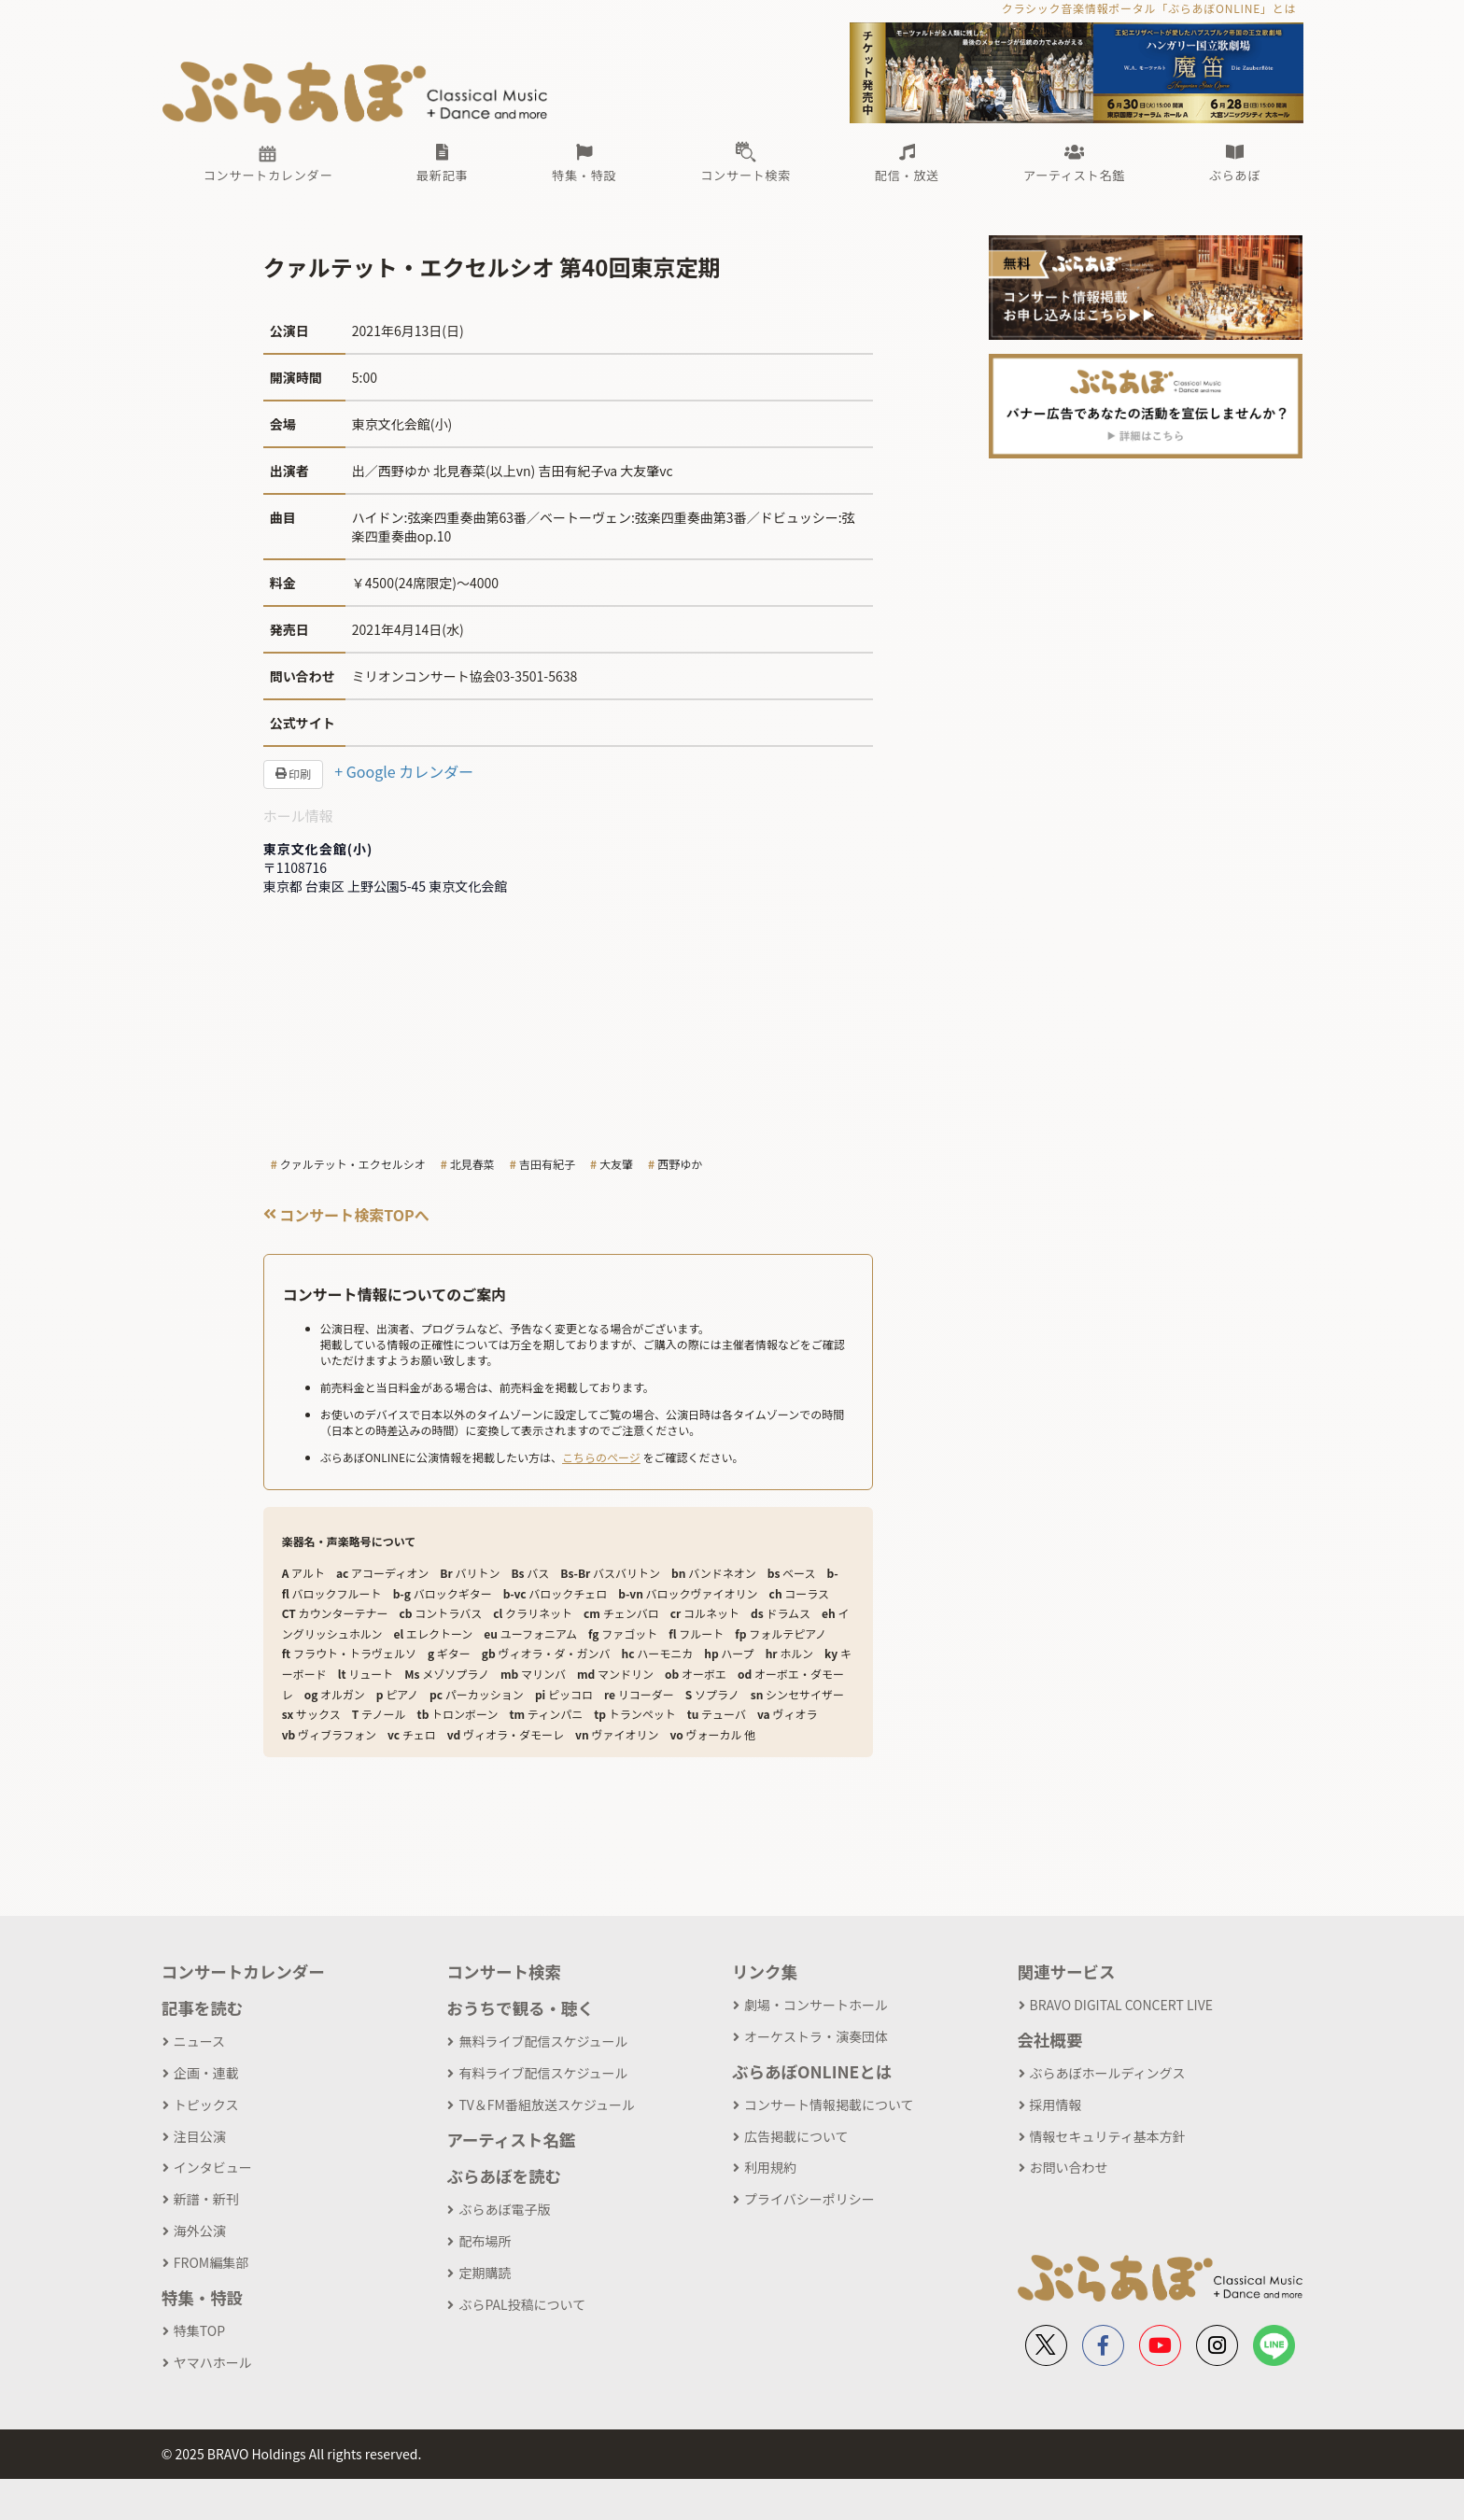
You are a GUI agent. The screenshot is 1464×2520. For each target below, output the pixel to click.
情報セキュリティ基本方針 (1108, 2136)
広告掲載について (796, 2136)
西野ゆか (679, 1164)
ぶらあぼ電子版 (504, 2209)
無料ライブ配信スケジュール (542, 2041)
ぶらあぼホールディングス (1108, 2072)
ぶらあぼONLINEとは (812, 2071)
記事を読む (203, 2008)
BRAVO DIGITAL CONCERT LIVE (1121, 2004)
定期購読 (484, 2272)
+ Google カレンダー (403, 771)
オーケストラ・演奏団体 (816, 2036)
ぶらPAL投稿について (521, 2304)
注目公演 (200, 2136)
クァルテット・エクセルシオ (353, 1164)
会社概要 (1050, 2039)
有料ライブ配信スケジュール (542, 2072)
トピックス (206, 2104)
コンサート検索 (503, 1971)
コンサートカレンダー (243, 1971)
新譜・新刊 (206, 2198)
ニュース (199, 2041)
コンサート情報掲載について (829, 2104)
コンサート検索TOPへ (346, 1215)
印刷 (293, 773)
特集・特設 (203, 2297)
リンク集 (764, 1971)
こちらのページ (601, 1457)
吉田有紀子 (547, 1164)
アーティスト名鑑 (510, 2139)
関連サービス (1067, 1971)
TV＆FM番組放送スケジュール (546, 2104)
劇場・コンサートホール (816, 2004)
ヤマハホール (213, 2362)
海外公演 (200, 2230)
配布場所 (484, 2240)
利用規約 (770, 2167)
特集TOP (199, 2330)
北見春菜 (472, 1164)
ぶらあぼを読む (503, 2176)
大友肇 (616, 1164)
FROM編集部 (211, 2262)
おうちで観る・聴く (520, 2008)
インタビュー (213, 2167)
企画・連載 (206, 2072)
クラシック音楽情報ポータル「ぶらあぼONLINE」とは (1149, 8)
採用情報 (1056, 2104)
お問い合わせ (1069, 2167)
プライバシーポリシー (809, 2198)
